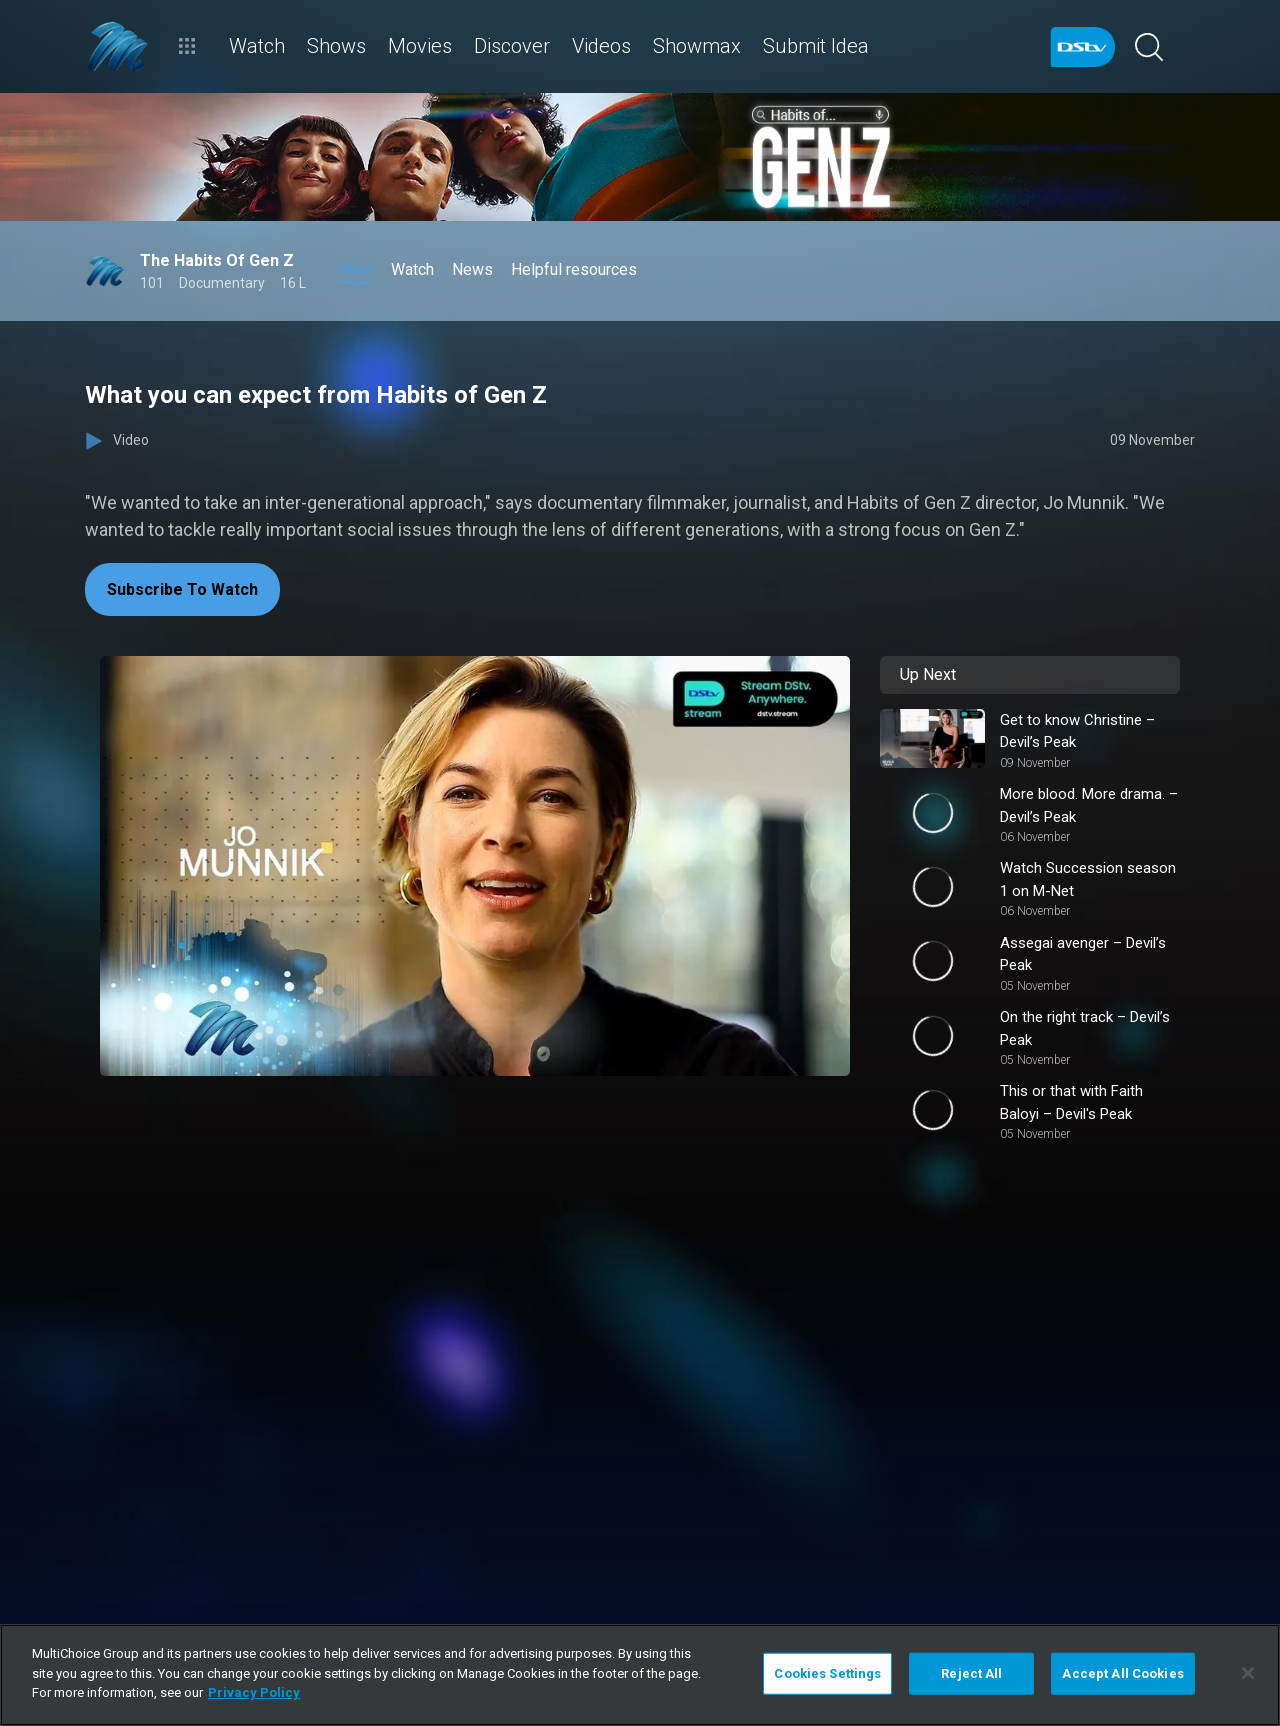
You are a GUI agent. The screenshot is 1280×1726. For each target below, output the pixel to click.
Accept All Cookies (1122, 1673)
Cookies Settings (827, 1673)
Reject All (971, 1673)
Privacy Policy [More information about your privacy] (254, 1692)
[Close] (1248, 1673)
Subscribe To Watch (182, 589)
